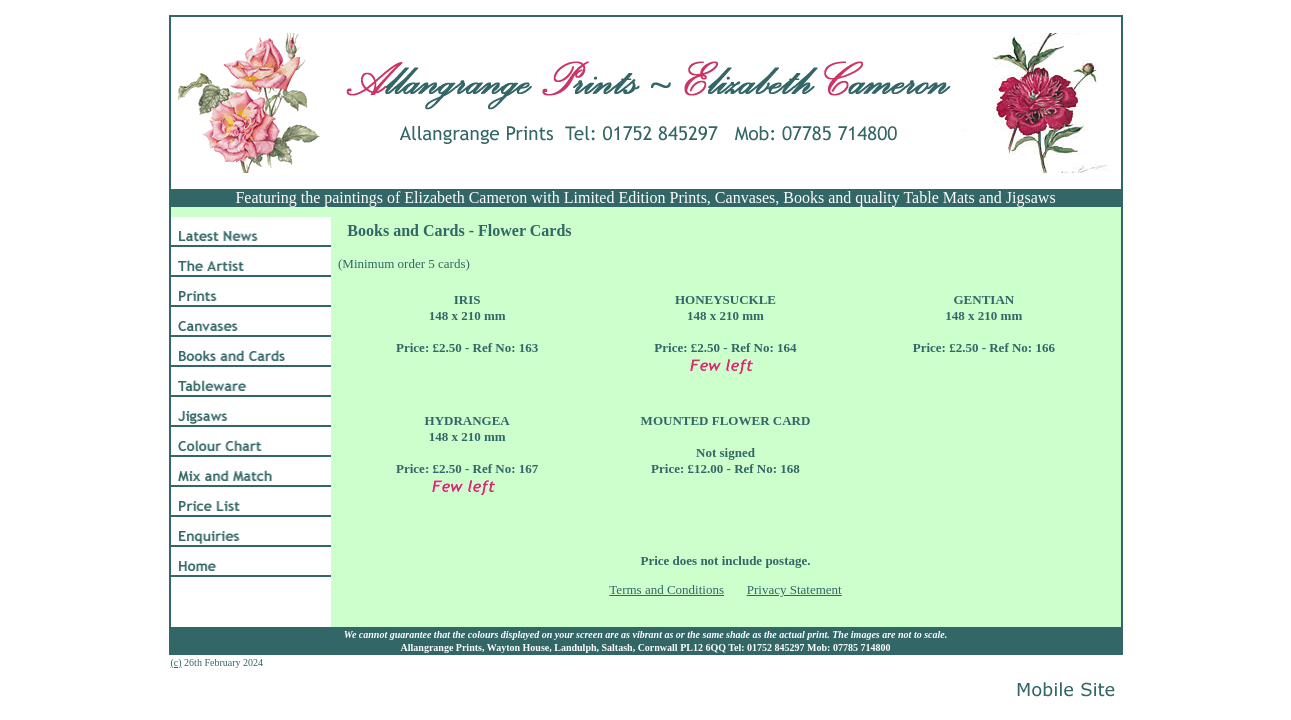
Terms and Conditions (666, 589)
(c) (176, 662)
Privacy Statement (794, 589)
